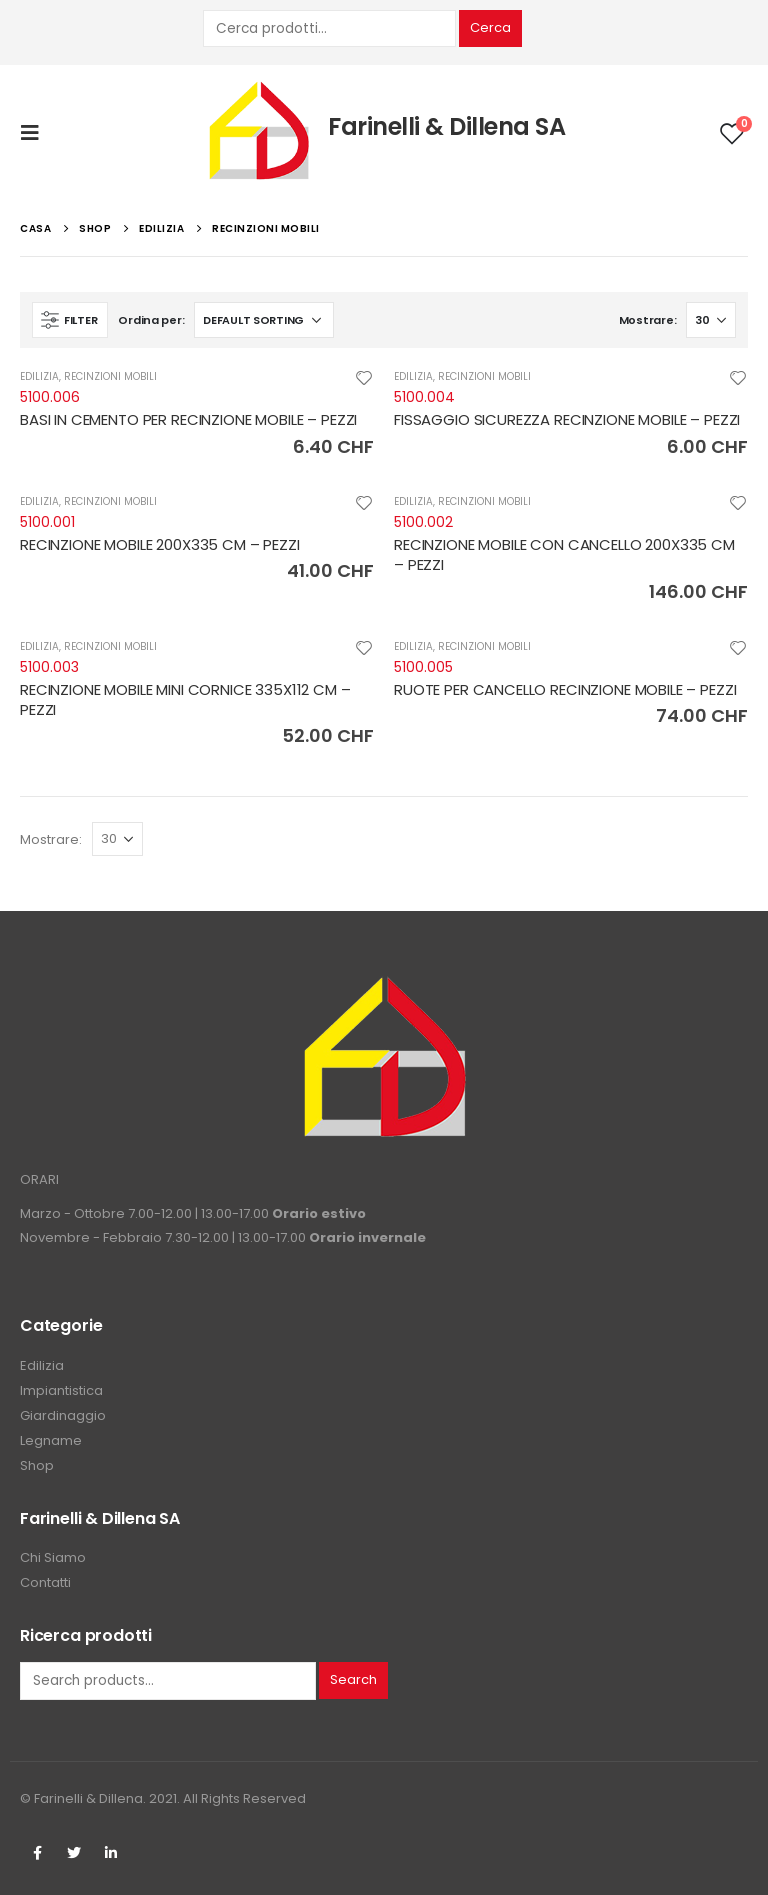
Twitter (74, 1853)
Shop (37, 1465)
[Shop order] (264, 320)
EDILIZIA (39, 376)
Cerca (490, 27)
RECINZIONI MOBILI (110, 376)
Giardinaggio (63, 1415)
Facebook (37, 1853)
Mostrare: (648, 320)
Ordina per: (151, 320)
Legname (51, 1440)
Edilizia (42, 1365)
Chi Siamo (53, 1557)
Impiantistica (61, 1390)
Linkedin (111, 1853)
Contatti (45, 1582)
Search (353, 1679)
